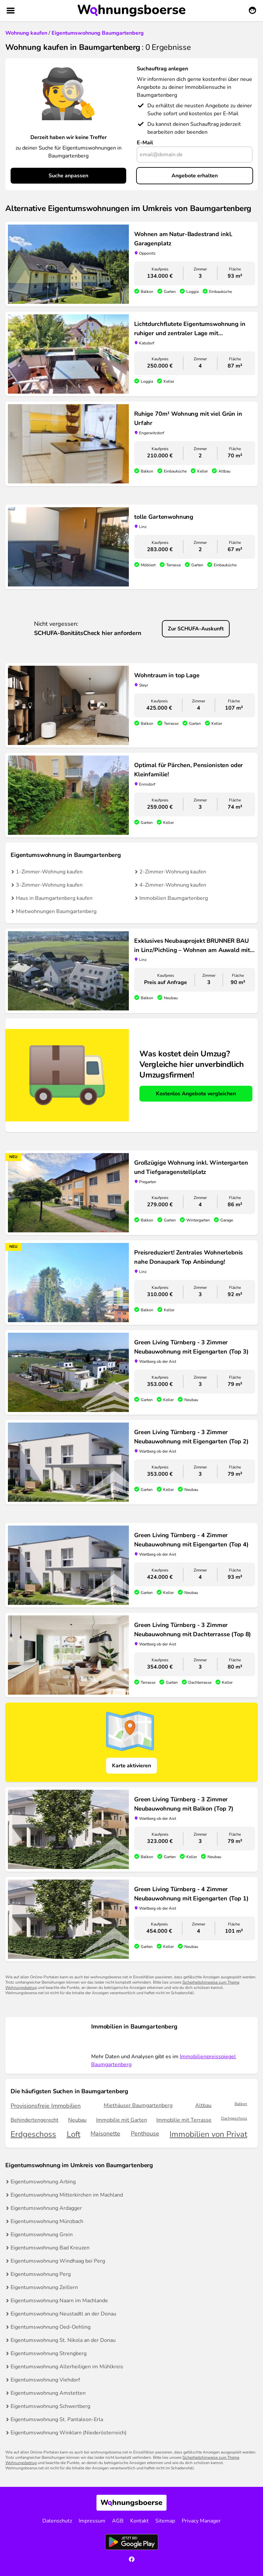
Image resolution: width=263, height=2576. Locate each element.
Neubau (77, 2120)
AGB (118, 2520)
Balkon (241, 2103)
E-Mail (145, 142)
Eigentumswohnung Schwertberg (50, 2406)
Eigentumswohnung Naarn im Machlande (59, 2300)
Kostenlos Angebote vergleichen (196, 1093)
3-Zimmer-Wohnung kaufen (49, 885)
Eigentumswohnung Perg (41, 2274)
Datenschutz (57, 2520)
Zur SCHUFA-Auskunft (196, 628)
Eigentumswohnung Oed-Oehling (51, 2327)
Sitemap (165, 2520)
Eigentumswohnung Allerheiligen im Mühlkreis (67, 2366)
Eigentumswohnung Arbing (43, 2181)
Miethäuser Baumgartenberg (138, 2105)
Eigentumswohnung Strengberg (49, 2353)
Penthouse (145, 2133)
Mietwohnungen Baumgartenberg (56, 911)
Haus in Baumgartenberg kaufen (54, 898)
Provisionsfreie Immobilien (46, 2106)
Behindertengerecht (34, 2120)
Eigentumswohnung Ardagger (46, 2208)
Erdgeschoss (33, 2134)
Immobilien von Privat (208, 2134)
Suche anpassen (68, 175)
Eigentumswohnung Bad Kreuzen (50, 2247)
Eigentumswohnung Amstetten (48, 2393)
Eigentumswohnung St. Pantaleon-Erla (57, 2419)
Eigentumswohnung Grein (42, 2234)
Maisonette (105, 2133)
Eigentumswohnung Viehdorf (45, 2379)
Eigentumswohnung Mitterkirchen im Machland (67, 2195)
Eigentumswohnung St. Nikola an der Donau (63, 2340)
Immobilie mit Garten (121, 2120)
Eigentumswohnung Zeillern (44, 2287)
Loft (73, 2134)
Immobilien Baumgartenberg (173, 898)
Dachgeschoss (234, 2118)
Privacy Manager (201, 2520)
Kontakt (139, 2520)
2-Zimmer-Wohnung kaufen (172, 871)
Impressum (92, 2520)
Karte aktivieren (131, 1765)
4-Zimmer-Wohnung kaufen (172, 885)
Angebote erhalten (194, 175)
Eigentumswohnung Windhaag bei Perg (58, 2261)
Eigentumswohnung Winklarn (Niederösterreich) (69, 2432)
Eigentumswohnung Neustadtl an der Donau (63, 2313)
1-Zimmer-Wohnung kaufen (49, 871)
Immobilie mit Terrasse (183, 2120)
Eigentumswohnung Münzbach (47, 2221)
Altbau (203, 2105)
